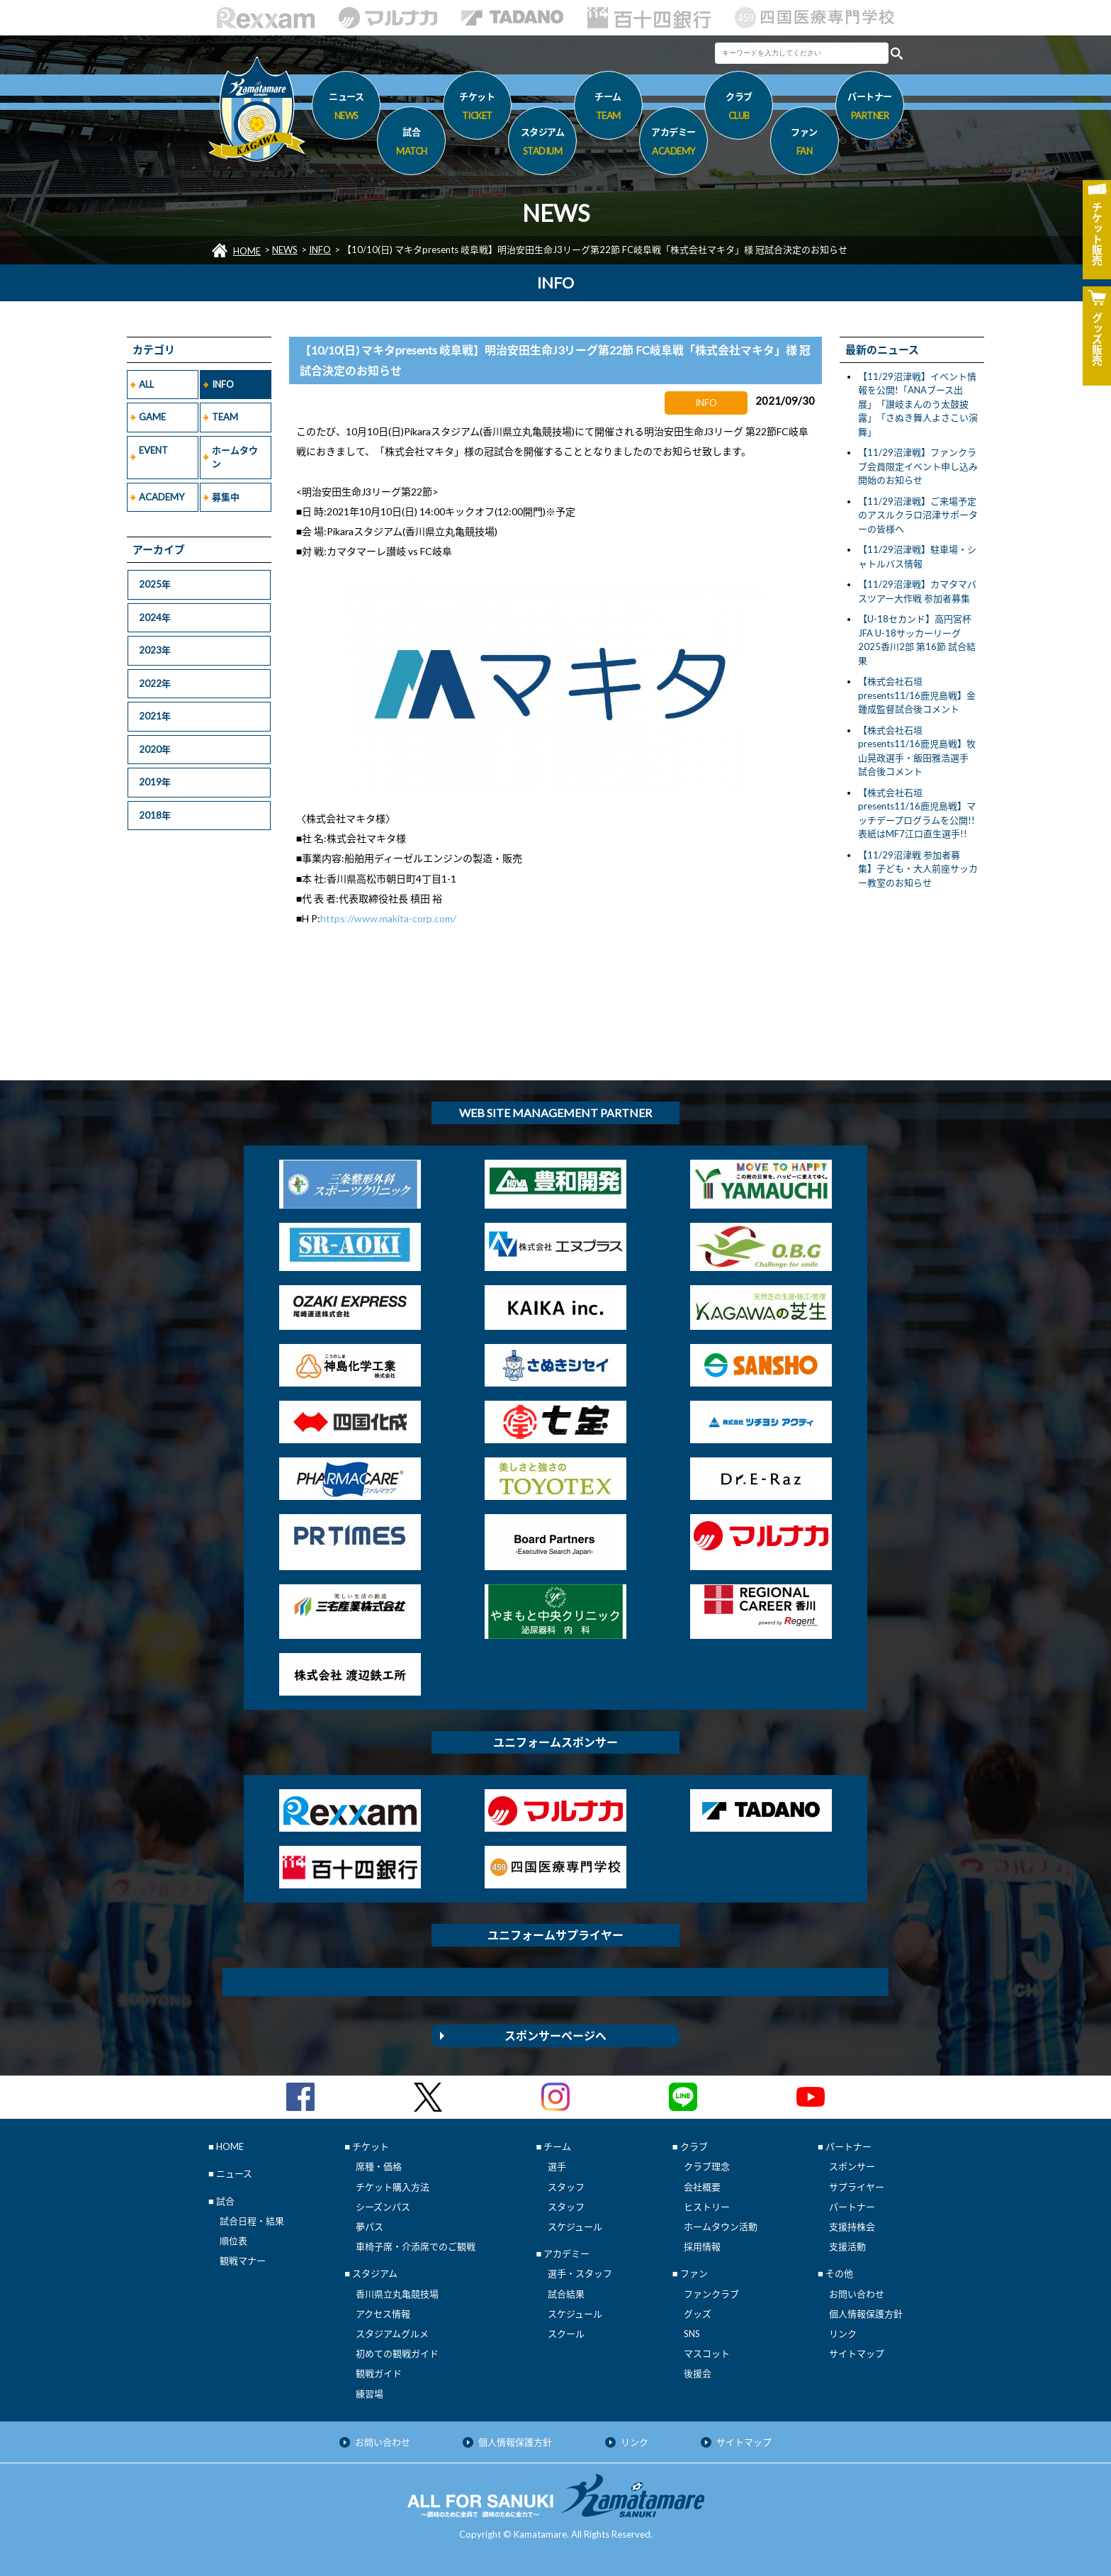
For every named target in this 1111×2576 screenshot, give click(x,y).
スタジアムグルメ (392, 2333)
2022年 (155, 683)
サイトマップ (856, 2353)
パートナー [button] (869, 108)
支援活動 (847, 2246)
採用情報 (702, 2246)
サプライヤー (856, 2187)
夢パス (369, 2226)
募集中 (225, 497)
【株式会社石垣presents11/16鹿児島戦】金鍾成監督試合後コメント (917, 695)
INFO (320, 249)
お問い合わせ (856, 2294)
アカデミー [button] (673, 144)
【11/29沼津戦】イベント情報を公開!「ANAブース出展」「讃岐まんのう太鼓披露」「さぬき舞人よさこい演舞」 (918, 404)
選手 (557, 2166)
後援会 (697, 2373)
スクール (566, 2333)
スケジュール (575, 2226)
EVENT (153, 450)
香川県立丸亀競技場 (397, 2294)
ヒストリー (707, 2206)
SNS (692, 2333)
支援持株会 (852, 2226)
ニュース (346, 108)
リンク (843, 2333)
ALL (146, 384)
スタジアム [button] (542, 144)
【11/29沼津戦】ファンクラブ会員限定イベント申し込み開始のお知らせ (918, 466)
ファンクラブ (711, 2294)
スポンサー (852, 2166)
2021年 (155, 716)
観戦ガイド (379, 2373)
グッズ (697, 2313)
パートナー (852, 2206)
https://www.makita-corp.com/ (388, 918)
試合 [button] (411, 144)
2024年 (155, 617)
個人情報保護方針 (866, 2313)
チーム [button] (608, 108)
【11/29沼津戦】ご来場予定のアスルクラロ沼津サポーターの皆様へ (918, 514)
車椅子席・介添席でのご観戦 (415, 2246)
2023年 (155, 650)
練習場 (369, 2393)
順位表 (233, 2240)
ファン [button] (804, 144)
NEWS (285, 249)
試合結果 (566, 2294)
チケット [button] (477, 108)
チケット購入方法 (392, 2187)
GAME (152, 416)
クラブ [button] (738, 108)
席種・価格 (379, 2166)
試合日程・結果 (252, 2221)
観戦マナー (243, 2260)
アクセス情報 (383, 2313)
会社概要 (702, 2187)
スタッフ (566, 2187)
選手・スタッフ (580, 2273)
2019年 (155, 782)
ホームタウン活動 (720, 2226)
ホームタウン (235, 457)
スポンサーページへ (555, 2035)
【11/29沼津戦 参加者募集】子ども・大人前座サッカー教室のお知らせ (918, 868)
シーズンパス (383, 2206)
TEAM (225, 416)
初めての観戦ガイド (397, 2353)
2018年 (155, 815)
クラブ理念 (707, 2166)
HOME (247, 251)
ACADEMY (161, 497)
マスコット (707, 2353)
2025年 (155, 584)
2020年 (155, 749)
